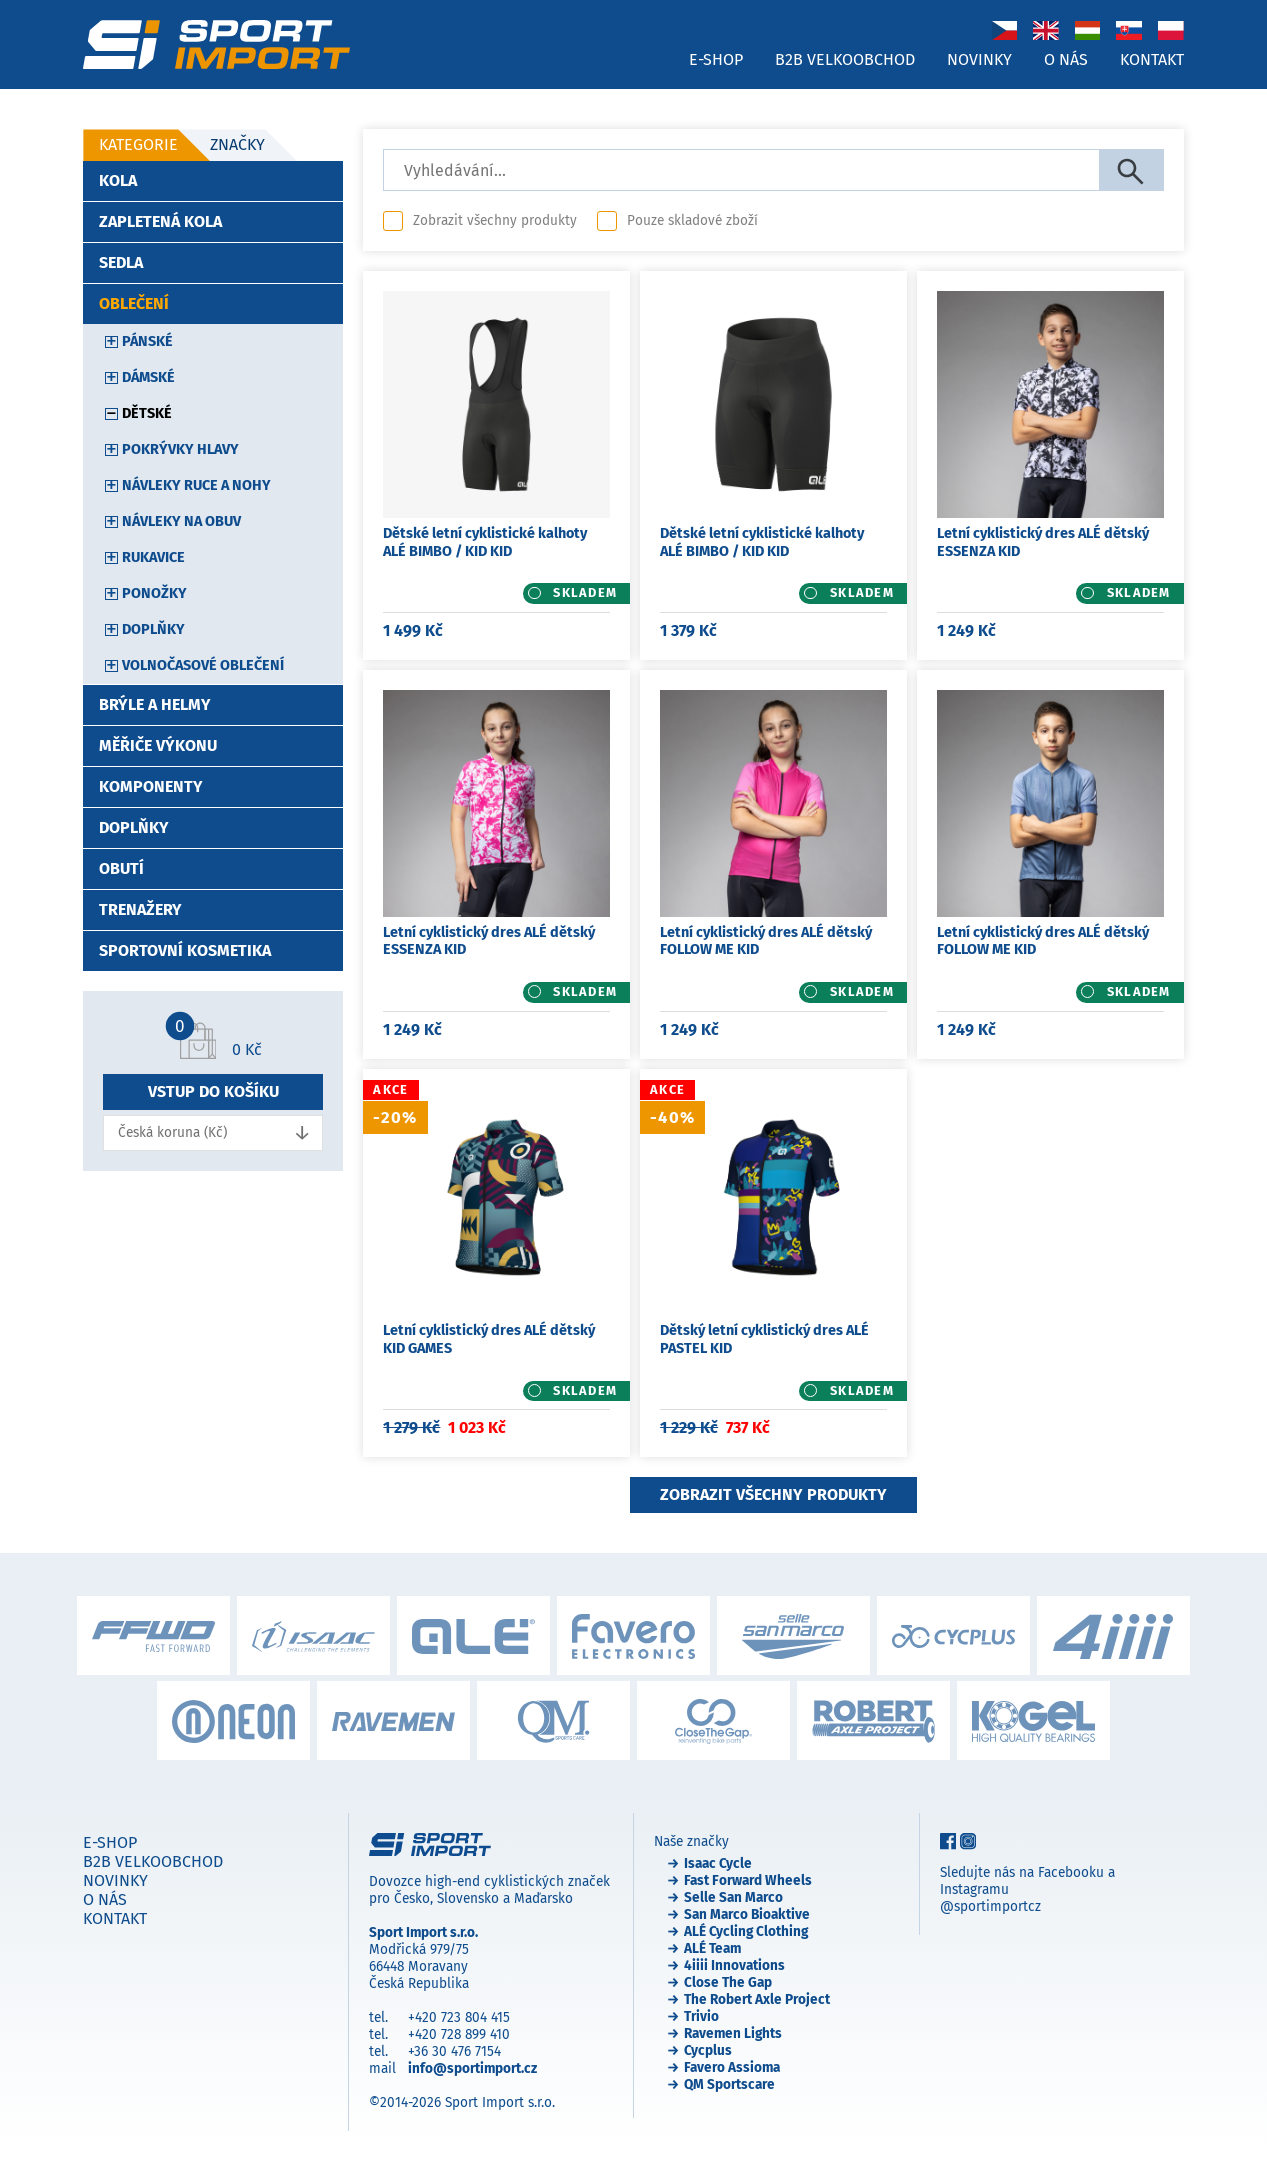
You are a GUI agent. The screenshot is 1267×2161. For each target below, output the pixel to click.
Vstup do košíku (213, 1091)
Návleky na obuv (181, 521)
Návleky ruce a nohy (196, 485)
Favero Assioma (732, 2067)
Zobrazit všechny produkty (495, 220)
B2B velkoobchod (845, 59)
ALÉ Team (712, 1948)
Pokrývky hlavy (180, 449)
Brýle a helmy (155, 704)
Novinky (979, 59)
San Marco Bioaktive (747, 1914)
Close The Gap (728, 1982)
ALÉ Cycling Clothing (746, 1931)
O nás (1066, 59)
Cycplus (708, 2050)
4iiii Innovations (734, 1965)
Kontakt (1152, 59)
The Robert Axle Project (757, 1999)
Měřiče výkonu (158, 745)
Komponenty (151, 786)
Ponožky (154, 593)
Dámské (148, 377)
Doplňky (153, 629)
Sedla (121, 262)
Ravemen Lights (733, 2033)
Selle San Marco (733, 1897)
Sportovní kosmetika (185, 950)
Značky (237, 144)
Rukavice (153, 557)
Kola (118, 180)
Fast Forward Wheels (748, 1880)
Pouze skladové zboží (692, 220)
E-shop (716, 59)
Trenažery (140, 909)
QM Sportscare (729, 2084)
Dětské (147, 413)
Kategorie (138, 144)
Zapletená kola (160, 221)
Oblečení (134, 303)
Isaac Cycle (718, 1863)
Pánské (147, 341)
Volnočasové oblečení (203, 665)
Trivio (701, 2016)
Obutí (121, 868)
